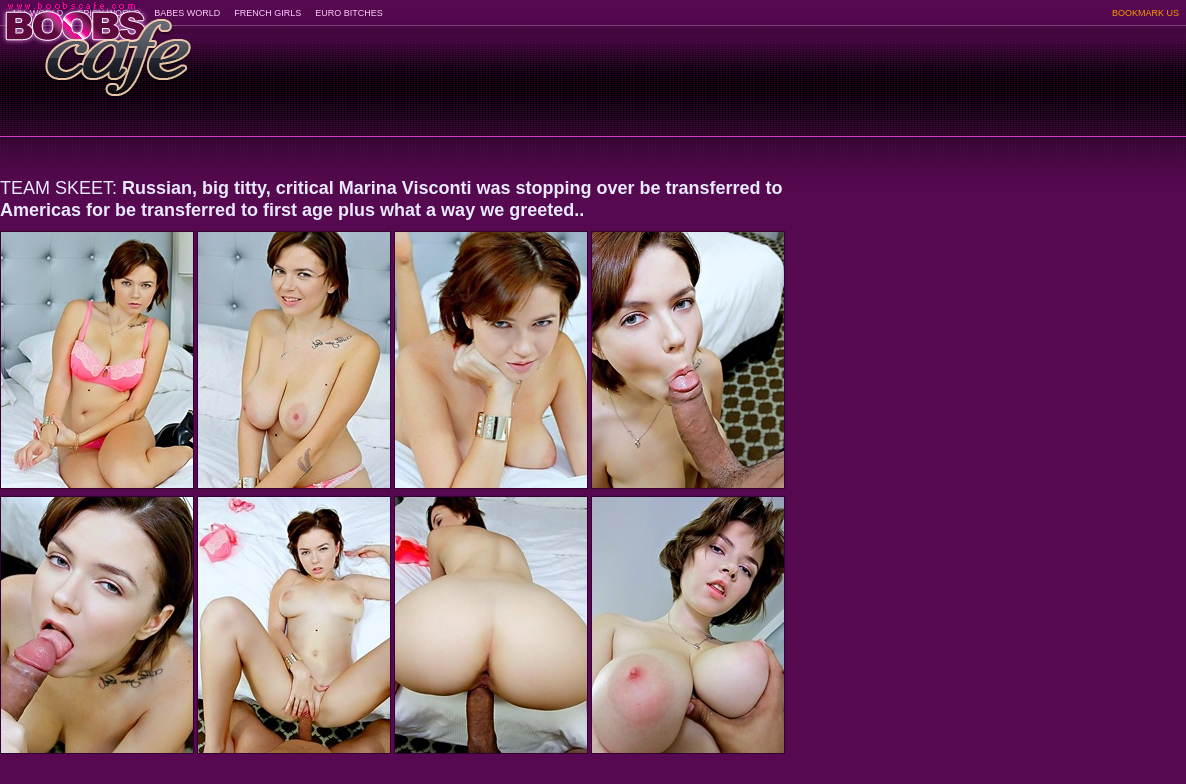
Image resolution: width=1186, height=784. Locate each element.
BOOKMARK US (1145, 13)
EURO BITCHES (349, 13)
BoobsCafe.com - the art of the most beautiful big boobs (96, 42)
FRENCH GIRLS (267, 13)
